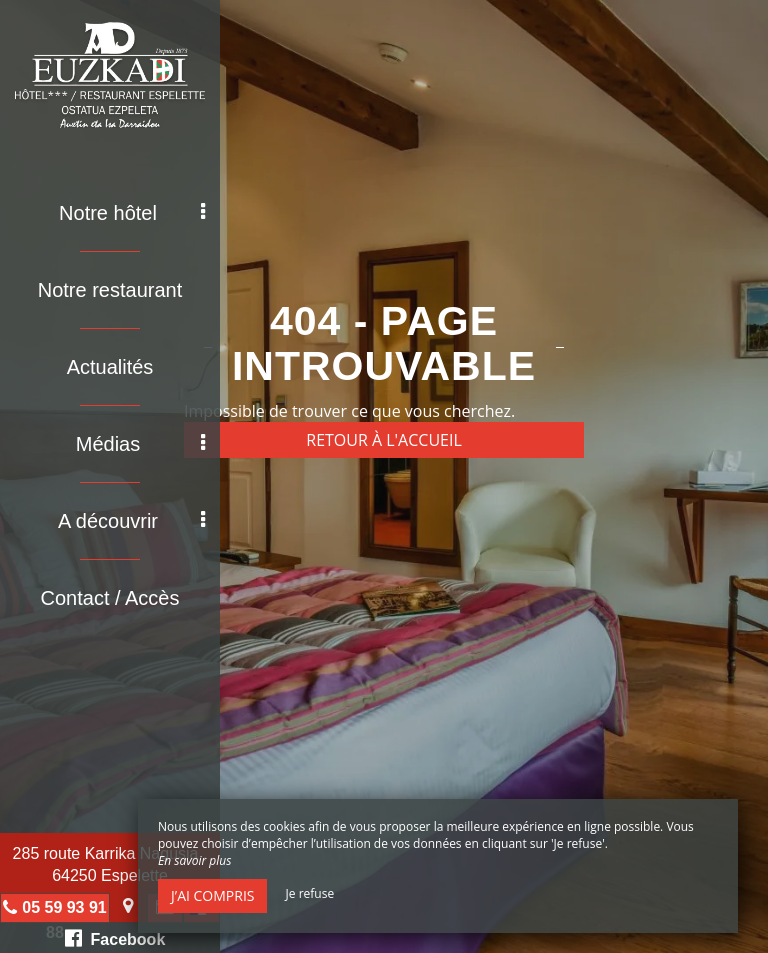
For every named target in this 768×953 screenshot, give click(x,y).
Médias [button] (140, 444)
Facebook (115, 938)
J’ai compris (212, 895)
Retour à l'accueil (384, 440)
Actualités (110, 367)
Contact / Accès (110, 598)
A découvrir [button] (131, 521)
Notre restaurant (110, 290)
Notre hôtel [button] (132, 213)
